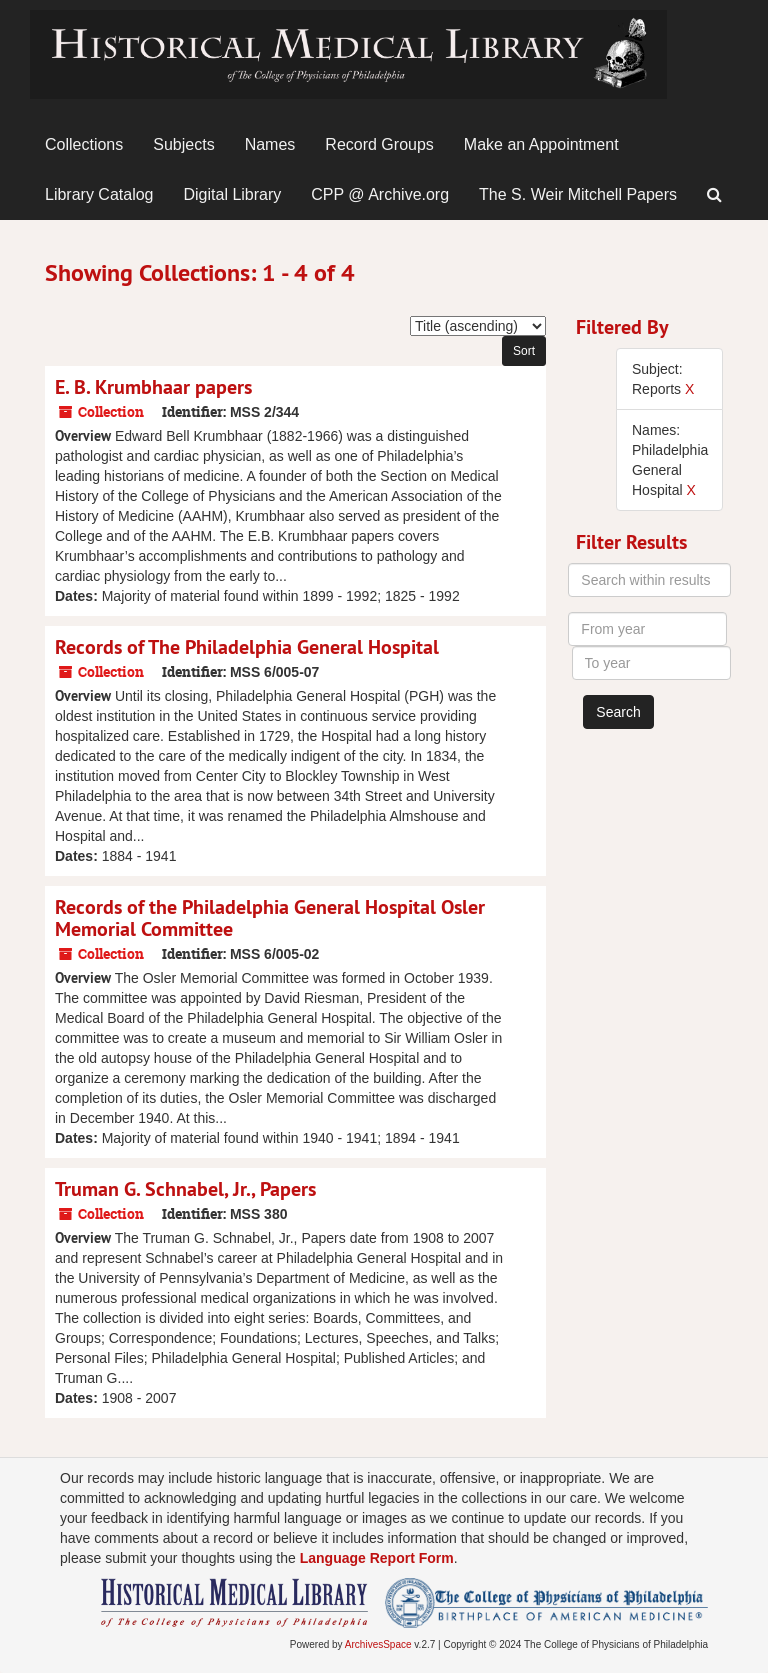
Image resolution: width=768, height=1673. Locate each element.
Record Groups (379, 144)
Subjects (183, 144)
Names (270, 144)
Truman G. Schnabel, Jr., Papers (185, 1189)
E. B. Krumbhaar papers (153, 387)
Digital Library (233, 194)
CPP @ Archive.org (380, 194)
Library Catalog (99, 194)
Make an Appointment (541, 144)
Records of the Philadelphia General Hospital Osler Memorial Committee (270, 918)
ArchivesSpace (378, 1644)
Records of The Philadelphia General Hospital (247, 647)
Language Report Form (377, 1558)
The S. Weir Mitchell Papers (578, 194)
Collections (84, 144)
